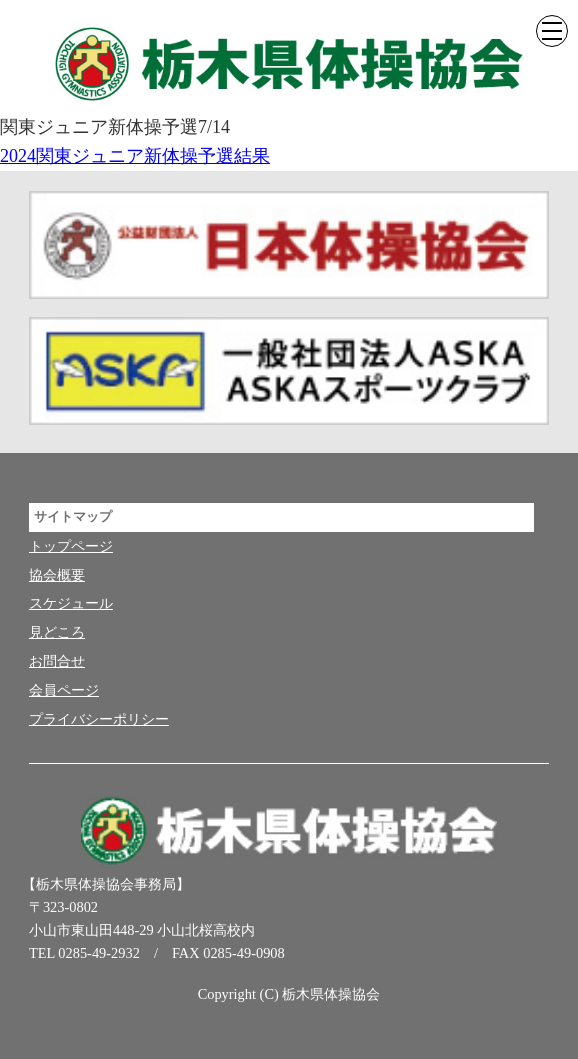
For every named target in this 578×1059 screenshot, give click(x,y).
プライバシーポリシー (99, 719)
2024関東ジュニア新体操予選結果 (135, 156)
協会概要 (57, 575)
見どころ (57, 632)
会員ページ (64, 690)
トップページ (71, 546)
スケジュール (71, 603)
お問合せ (57, 661)
